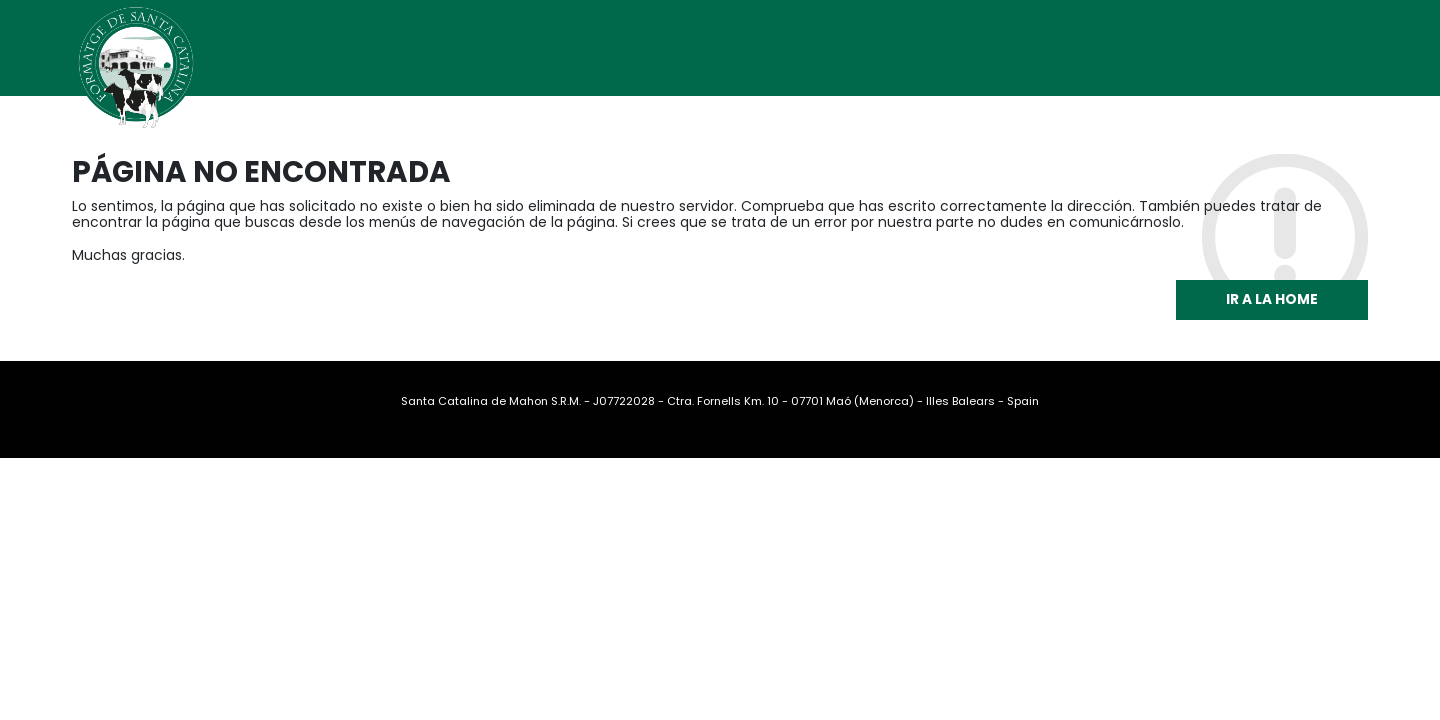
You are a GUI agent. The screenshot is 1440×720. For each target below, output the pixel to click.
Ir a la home (1272, 299)
